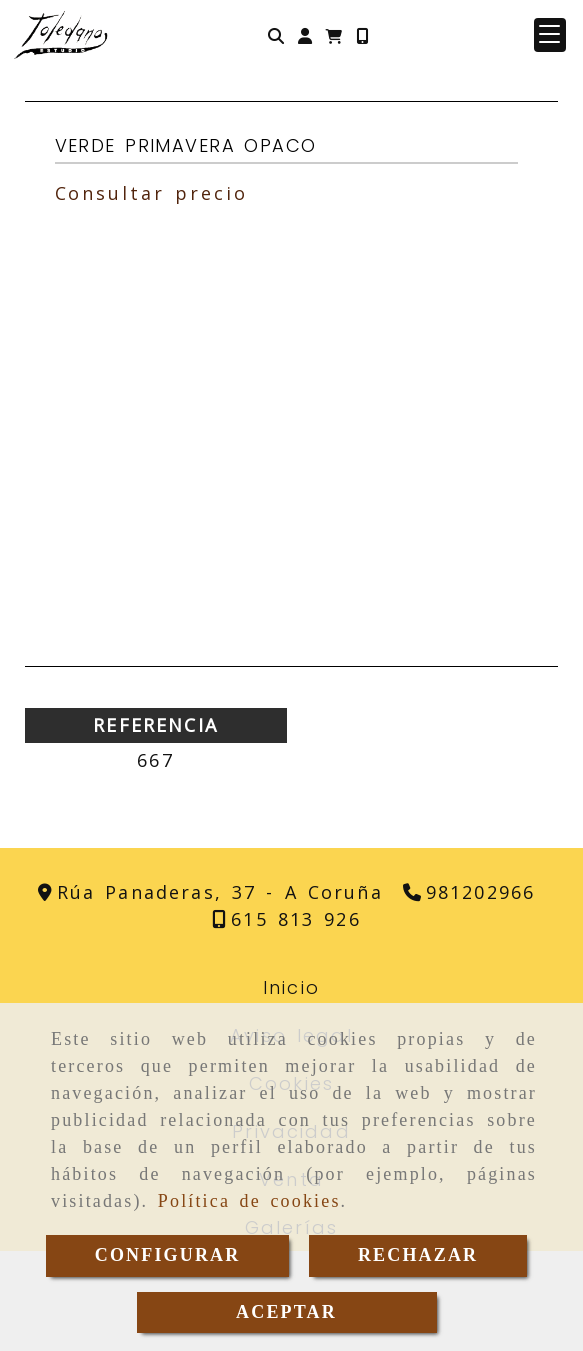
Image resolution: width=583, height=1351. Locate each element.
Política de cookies (249, 1201)
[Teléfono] (469, 892)
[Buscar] (276, 35)
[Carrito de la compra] (334, 35)
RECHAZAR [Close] (418, 1255)
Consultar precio (151, 193)
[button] (305, 35)
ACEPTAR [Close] (286, 1312)
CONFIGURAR (168, 1255)
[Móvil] (362, 35)
